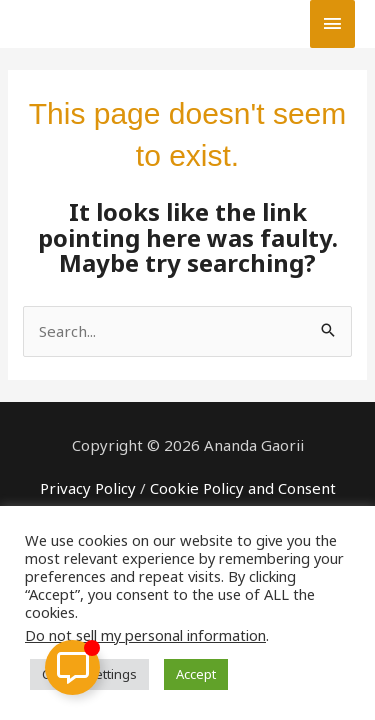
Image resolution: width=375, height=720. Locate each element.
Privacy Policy (88, 488)
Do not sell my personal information (145, 635)
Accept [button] (196, 674)
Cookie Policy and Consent (243, 488)
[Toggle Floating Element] (72, 667)
